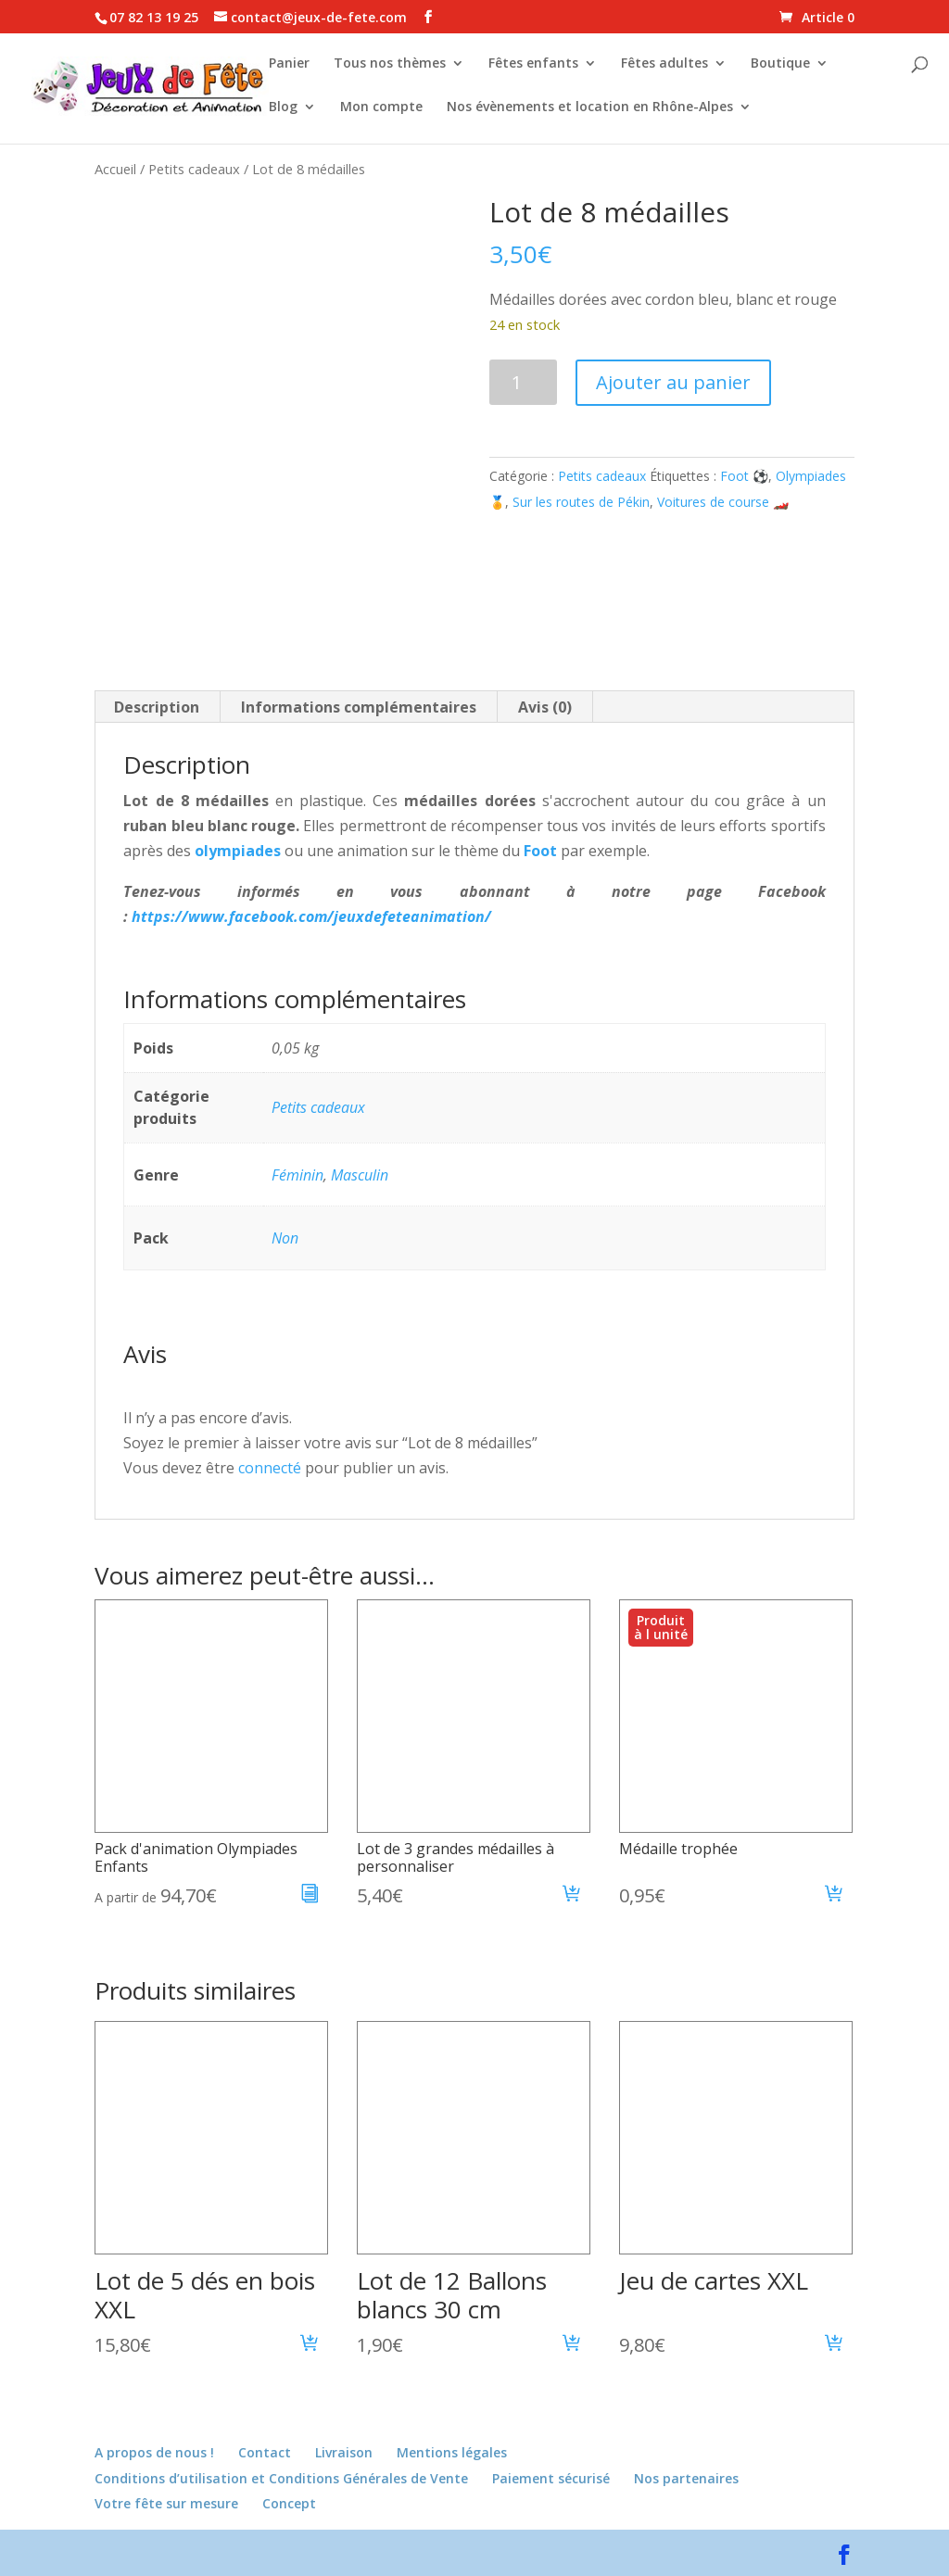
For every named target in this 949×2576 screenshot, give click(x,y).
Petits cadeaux (194, 168)
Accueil (115, 168)
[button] (571, 1895)
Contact (264, 2452)
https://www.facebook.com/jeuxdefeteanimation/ (311, 916)
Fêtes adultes (664, 65)
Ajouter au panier (673, 382)
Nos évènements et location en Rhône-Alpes (590, 109)
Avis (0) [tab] (545, 707)
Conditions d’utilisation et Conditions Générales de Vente (281, 2478)
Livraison (344, 2452)
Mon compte (381, 109)
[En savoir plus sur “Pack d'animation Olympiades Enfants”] (310, 1895)
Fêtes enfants (533, 65)
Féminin (297, 1175)
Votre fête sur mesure (166, 2503)
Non (285, 1238)
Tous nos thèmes (390, 65)
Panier (289, 65)
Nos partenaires (686, 2478)
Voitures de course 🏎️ (723, 502)
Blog (283, 109)
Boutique (780, 65)
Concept (289, 2503)
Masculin (359, 1175)
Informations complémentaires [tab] (358, 707)
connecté (269, 1468)
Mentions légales (452, 2452)
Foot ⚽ (744, 476)
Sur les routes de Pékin (581, 502)
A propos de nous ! (154, 2452)
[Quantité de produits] (523, 382)
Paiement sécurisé (551, 2478)
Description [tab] (156, 707)
